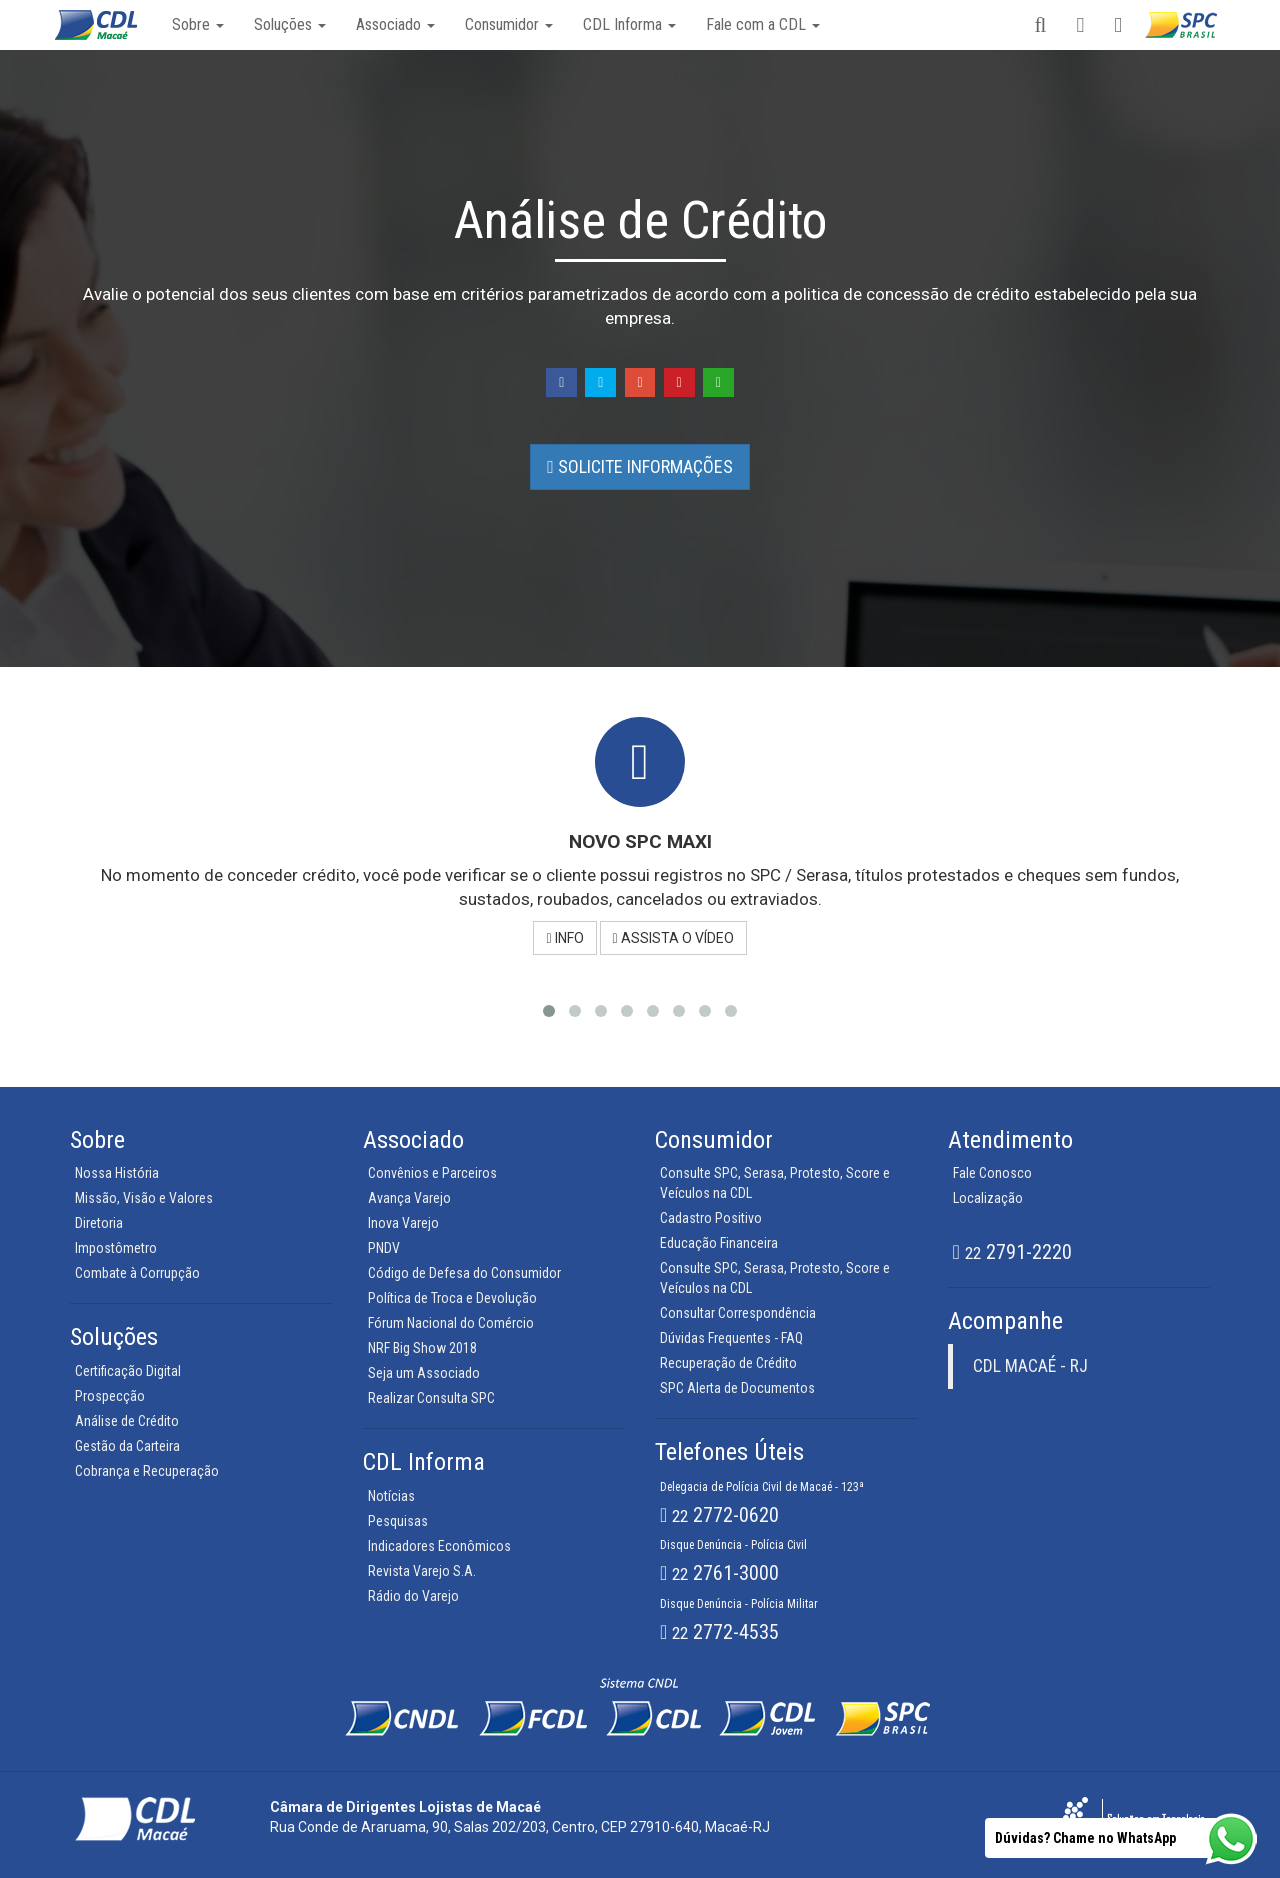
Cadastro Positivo (711, 1218)
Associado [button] (395, 24)
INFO (564, 938)
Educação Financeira (719, 1243)
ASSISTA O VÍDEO (673, 938)
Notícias (391, 1496)
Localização (988, 1198)
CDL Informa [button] (629, 24)
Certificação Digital (128, 1371)
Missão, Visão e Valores (144, 1198)
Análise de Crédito (127, 1421)
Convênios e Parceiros (432, 1173)
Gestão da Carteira (127, 1446)
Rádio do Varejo (413, 1596)
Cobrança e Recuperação (147, 1471)
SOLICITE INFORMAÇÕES (640, 466)
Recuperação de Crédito (728, 1363)
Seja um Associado (424, 1373)
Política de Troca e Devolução (452, 1298)
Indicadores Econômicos (439, 1546)
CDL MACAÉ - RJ (1030, 1366)
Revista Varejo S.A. (422, 1571)
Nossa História (117, 1173)
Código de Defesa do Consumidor (464, 1273)
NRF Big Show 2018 (422, 1348)
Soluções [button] (290, 24)
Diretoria (99, 1223)
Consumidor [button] (509, 24)
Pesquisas (398, 1521)
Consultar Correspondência (738, 1313)
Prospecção (110, 1396)
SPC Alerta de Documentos (737, 1388)
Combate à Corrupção (137, 1273)
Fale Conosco (992, 1173)
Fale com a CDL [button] (763, 24)
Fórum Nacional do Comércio (451, 1323)
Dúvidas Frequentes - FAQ (731, 1338)
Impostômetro (116, 1248)
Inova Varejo (403, 1223)
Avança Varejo (409, 1198)
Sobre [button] (198, 24)
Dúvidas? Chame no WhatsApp (1085, 1838)
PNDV (384, 1248)
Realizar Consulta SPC (431, 1398)
